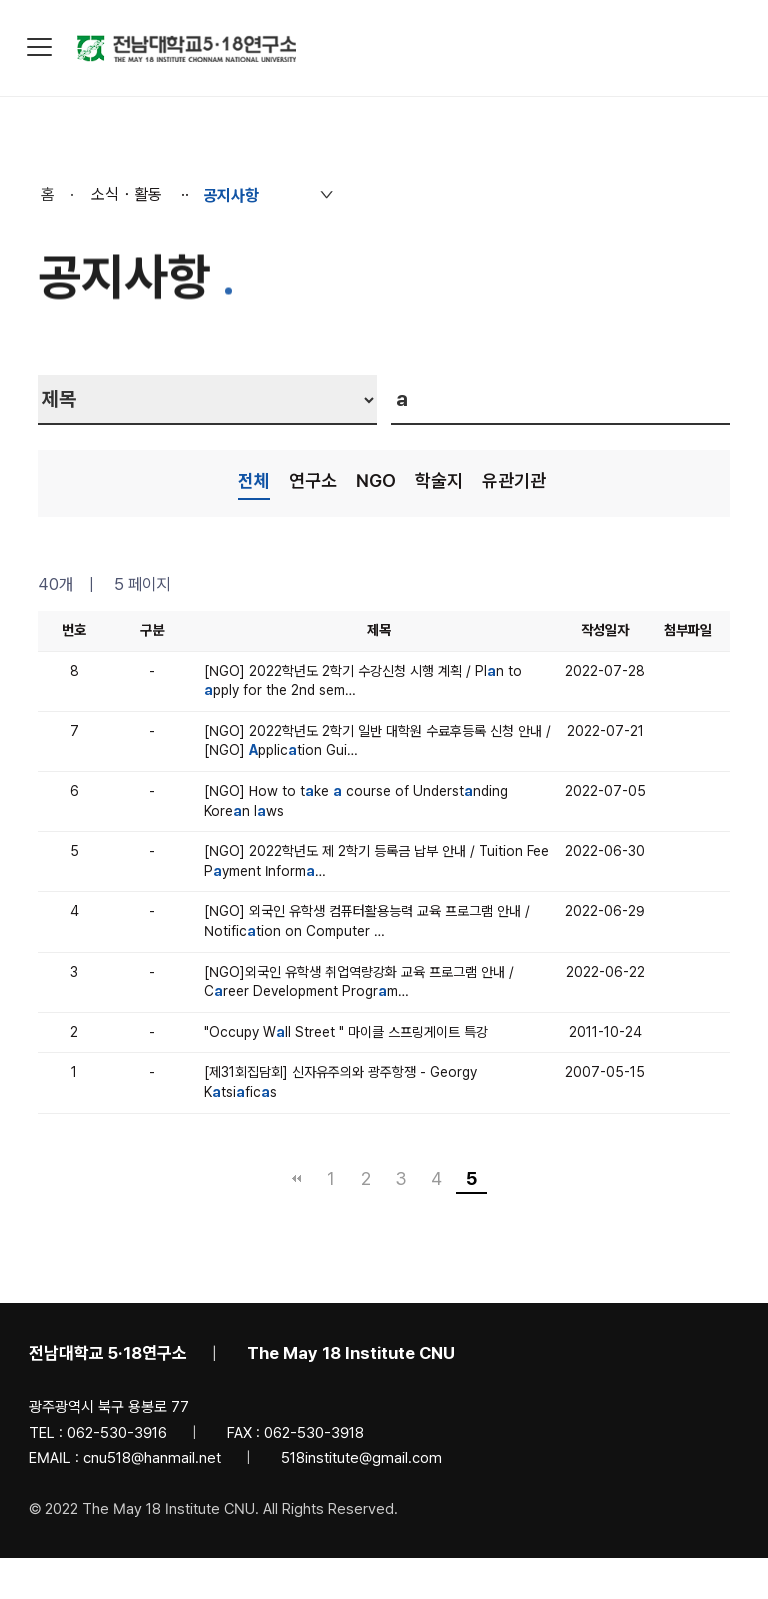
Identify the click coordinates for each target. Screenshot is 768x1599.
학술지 (439, 480)
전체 (254, 480)
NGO (376, 480)
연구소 (313, 480)
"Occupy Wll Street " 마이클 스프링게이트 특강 (346, 1032)
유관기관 (514, 480)
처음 (296, 1179)
